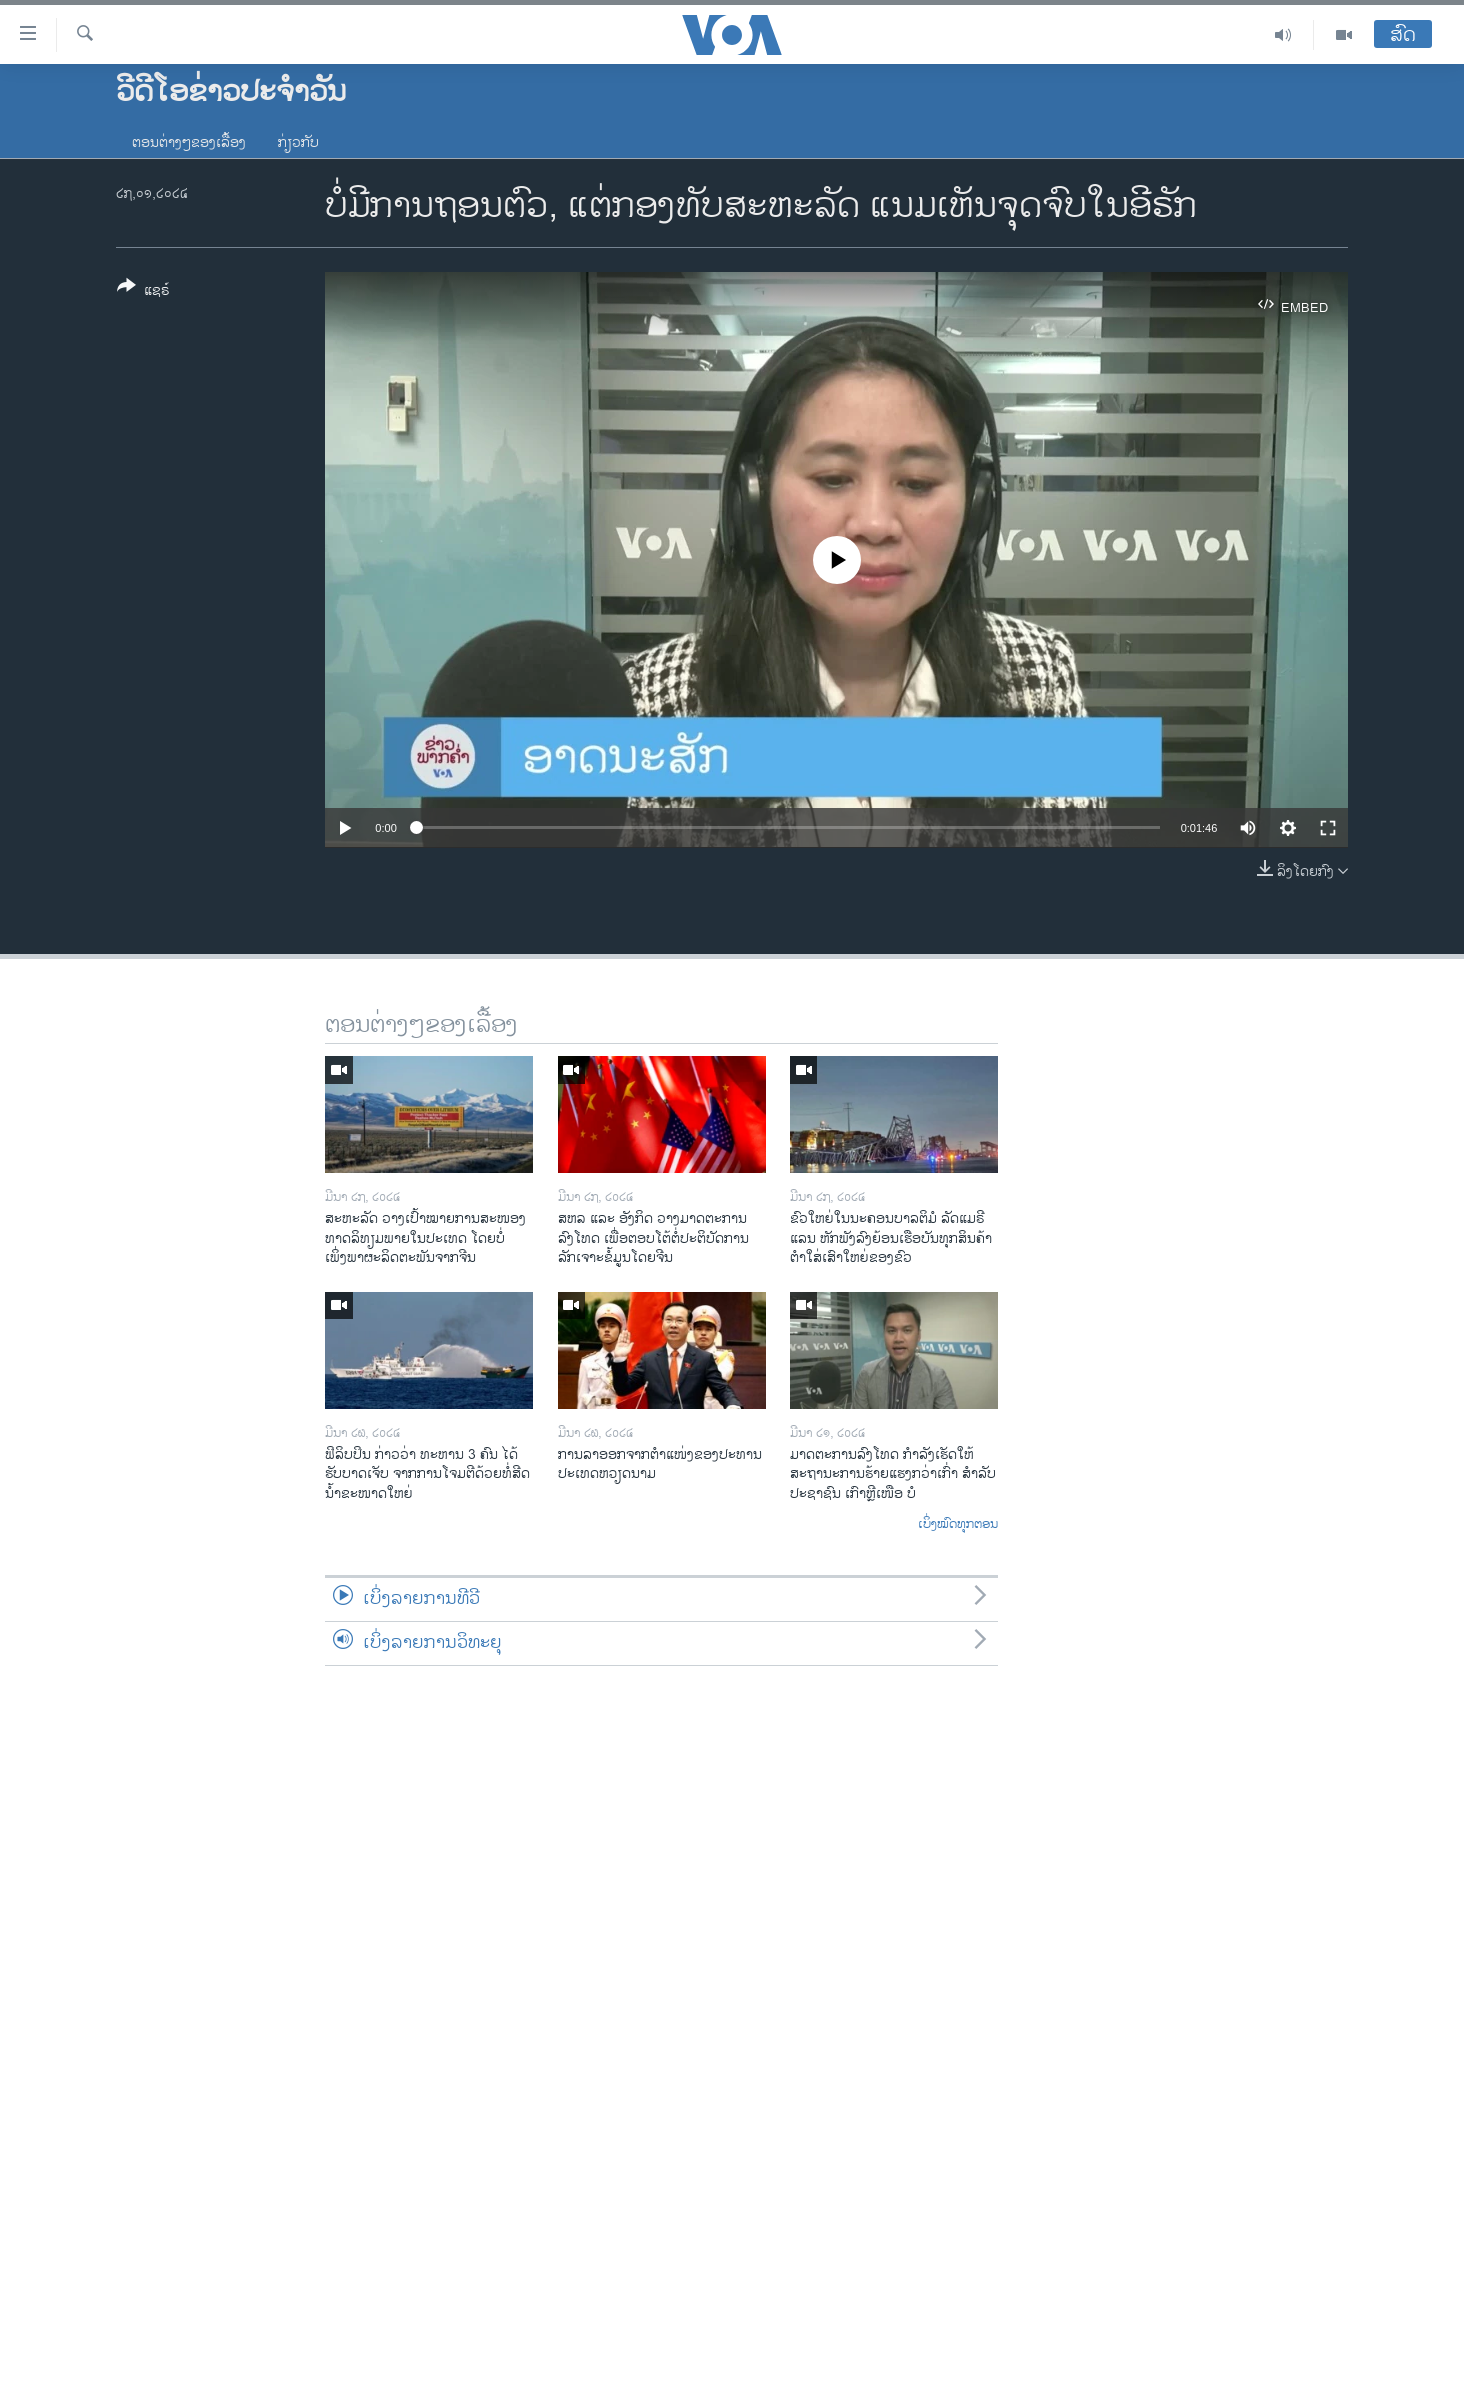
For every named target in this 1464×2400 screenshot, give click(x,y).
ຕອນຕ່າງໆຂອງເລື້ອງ (189, 142)
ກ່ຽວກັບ (298, 142)
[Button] (143, 292)
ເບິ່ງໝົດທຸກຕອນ (958, 1525)
